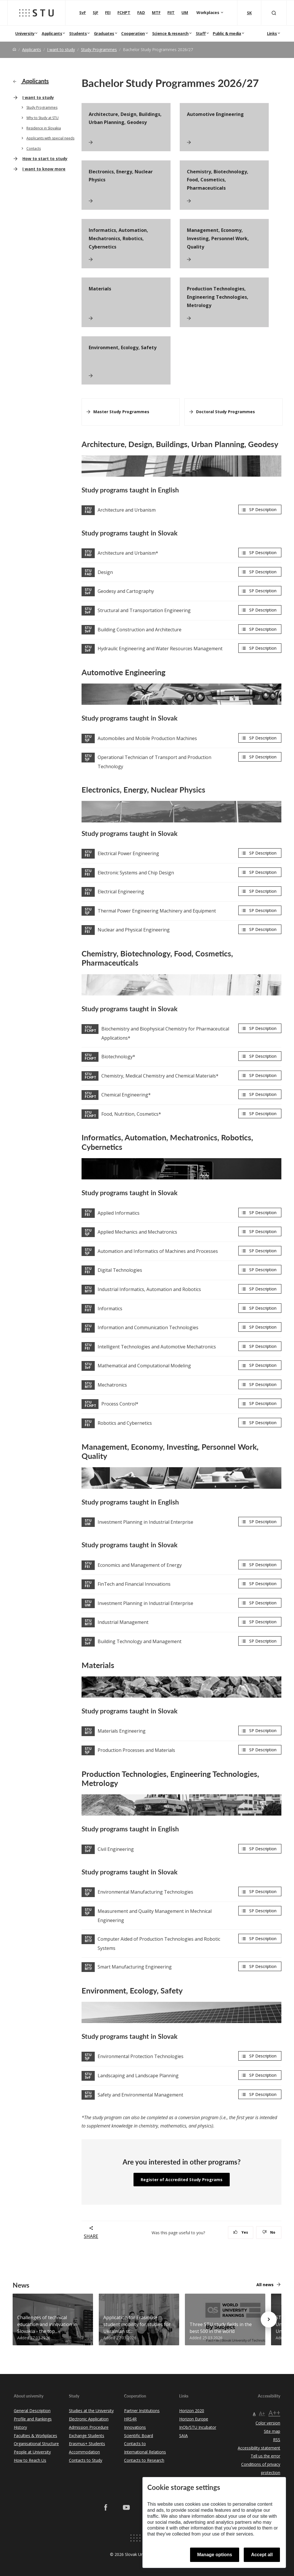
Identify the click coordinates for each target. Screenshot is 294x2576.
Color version (268, 2423)
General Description (32, 2410)
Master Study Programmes (121, 411)
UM (184, 12)
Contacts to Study (85, 2460)
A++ (274, 2412)
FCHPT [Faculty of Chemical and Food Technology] (123, 12)
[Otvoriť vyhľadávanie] (274, 12)
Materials (100, 289)
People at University (32, 2452)
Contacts (33, 148)
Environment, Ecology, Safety (122, 347)
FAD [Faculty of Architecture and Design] (141, 12)
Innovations (135, 2427)
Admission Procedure (89, 2427)
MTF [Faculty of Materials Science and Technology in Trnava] (156, 12)
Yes (240, 2232)
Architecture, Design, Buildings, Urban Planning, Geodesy (125, 118)
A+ (262, 2413)
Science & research (170, 33)
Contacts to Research (144, 2460)
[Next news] (269, 2319)
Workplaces (208, 12)
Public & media (227, 33)
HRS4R (130, 2419)
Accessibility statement (259, 2448)
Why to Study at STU (42, 117)
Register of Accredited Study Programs (182, 2179)
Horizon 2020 (191, 2410)
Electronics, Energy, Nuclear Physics (121, 175)
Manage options (214, 2554)
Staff (201, 33)
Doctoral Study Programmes (225, 411)
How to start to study (44, 158)
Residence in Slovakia (43, 128)
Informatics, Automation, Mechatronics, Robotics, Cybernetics (118, 238)
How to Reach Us (30, 2460)
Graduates (104, 33)
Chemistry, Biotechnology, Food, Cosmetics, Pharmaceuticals (217, 179)
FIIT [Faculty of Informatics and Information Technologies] (171, 12)
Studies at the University (91, 2410)
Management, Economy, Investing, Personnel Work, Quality (218, 238)
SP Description (262, 509)
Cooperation (133, 33)
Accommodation (84, 2452)
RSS (276, 2439)
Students (78, 33)
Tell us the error (265, 2456)
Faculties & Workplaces (35, 2435)
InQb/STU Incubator (197, 2427)
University (24, 33)
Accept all (262, 2554)
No (269, 2232)
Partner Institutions (142, 2410)
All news (265, 2284)
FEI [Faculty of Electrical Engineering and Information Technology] (108, 12)
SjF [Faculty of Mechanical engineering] (95, 12)
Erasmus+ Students (87, 2443)
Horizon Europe (193, 2419)
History (20, 2427)
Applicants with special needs (50, 138)
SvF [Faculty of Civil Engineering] (82, 12)
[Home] (14, 49)
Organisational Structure (36, 2443)
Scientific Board (138, 2435)
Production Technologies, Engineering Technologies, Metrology (217, 297)
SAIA (183, 2435)
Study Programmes (99, 49)
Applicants (52, 33)
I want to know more (43, 169)
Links (272, 33)
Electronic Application (89, 2419)
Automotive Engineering (215, 114)
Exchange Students (86, 2435)
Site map (272, 2431)
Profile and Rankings (33, 2419)
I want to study (61, 49)
